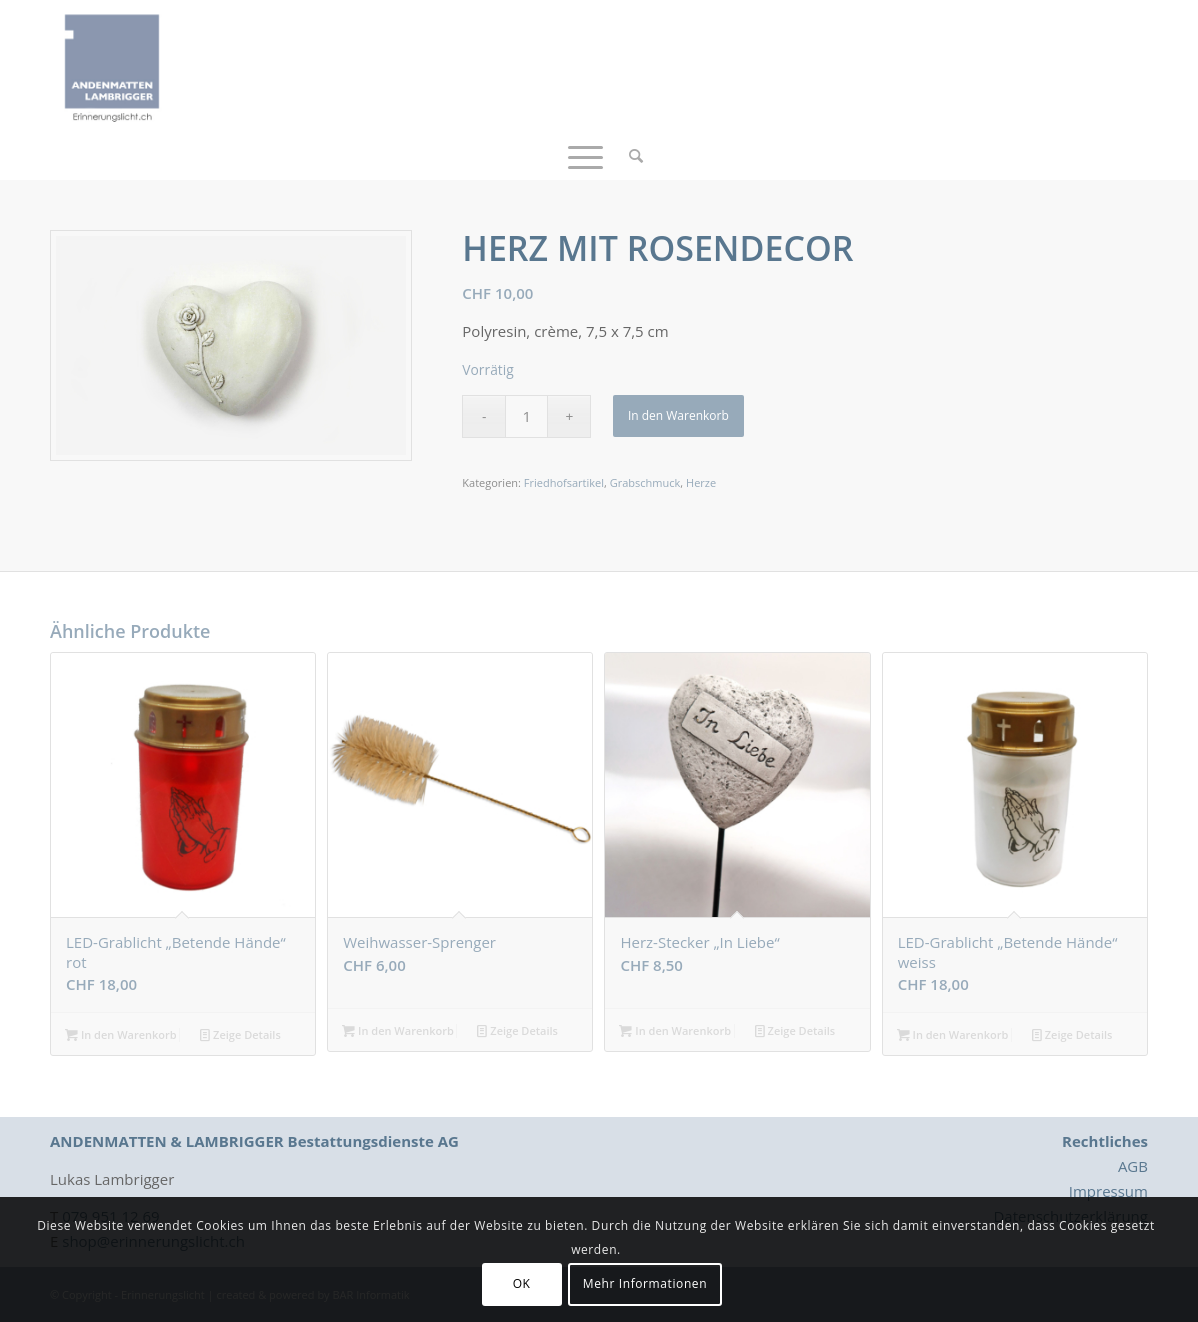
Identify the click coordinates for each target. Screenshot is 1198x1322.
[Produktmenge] (526, 416)
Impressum (1108, 1191)
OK (522, 1283)
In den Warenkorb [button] (121, 1034)
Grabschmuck (645, 482)
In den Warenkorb (678, 415)
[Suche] (629, 155)
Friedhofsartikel (564, 482)
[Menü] (585, 155)
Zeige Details (240, 1034)
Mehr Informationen (645, 1283)
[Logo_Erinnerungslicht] (112, 65)
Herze (701, 482)
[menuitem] (629, 155)
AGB (1133, 1166)
